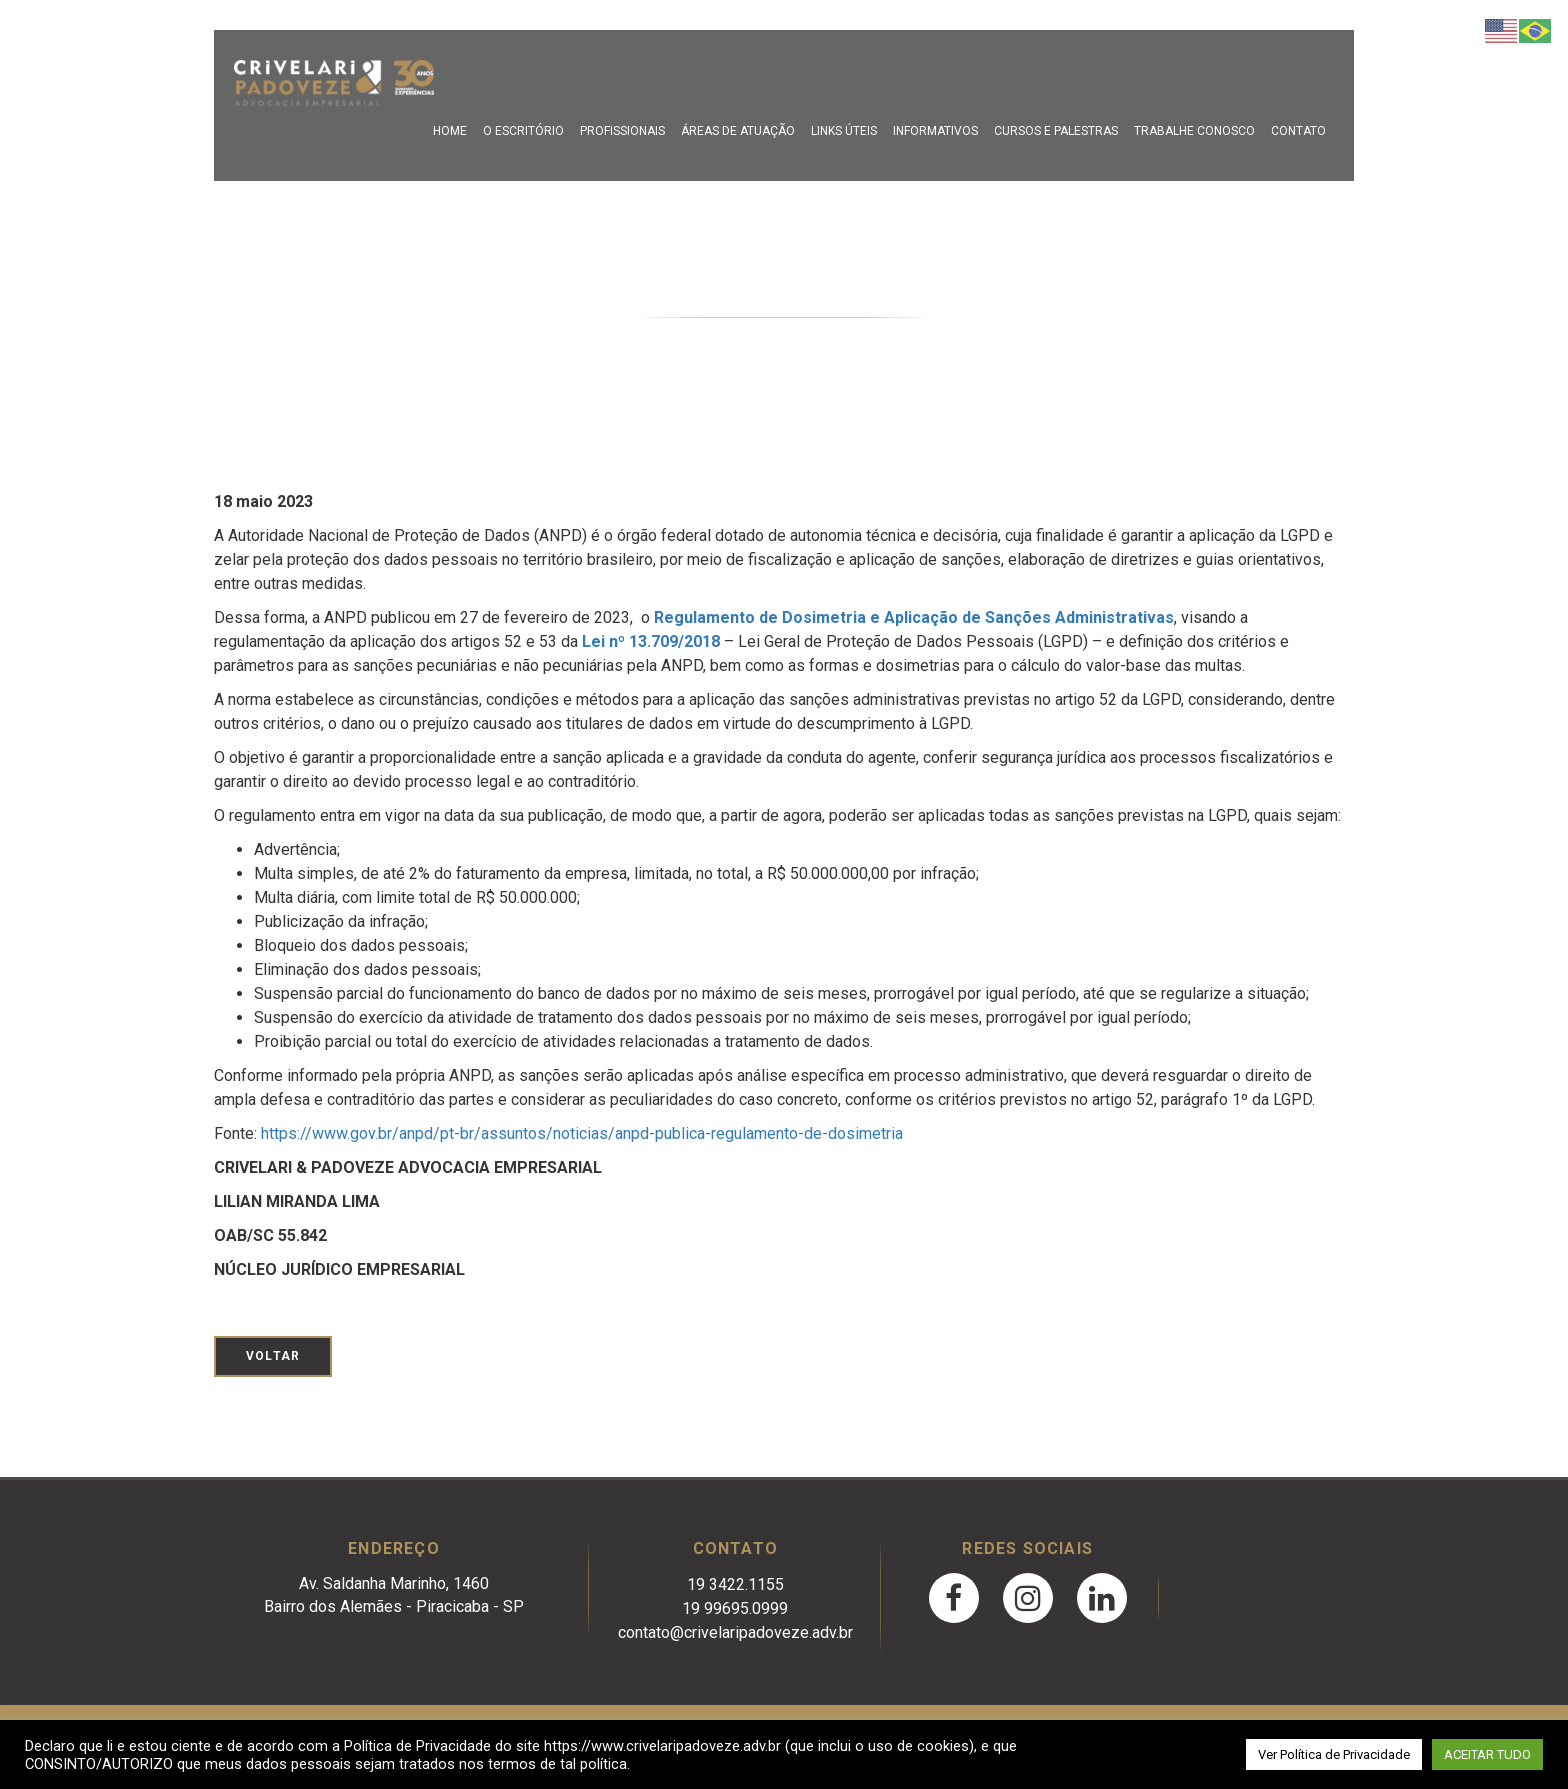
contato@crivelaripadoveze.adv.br (735, 1632)
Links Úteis (844, 131)
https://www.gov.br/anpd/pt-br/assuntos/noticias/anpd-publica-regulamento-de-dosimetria (582, 1133)
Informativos (935, 131)
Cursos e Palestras (1056, 131)
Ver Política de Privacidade (1334, 1754)
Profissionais (622, 131)
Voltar (273, 1356)
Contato (1298, 131)
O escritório (523, 131)
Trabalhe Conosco (1194, 131)
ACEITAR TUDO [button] (1487, 1754)
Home (450, 131)
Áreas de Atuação (738, 131)
